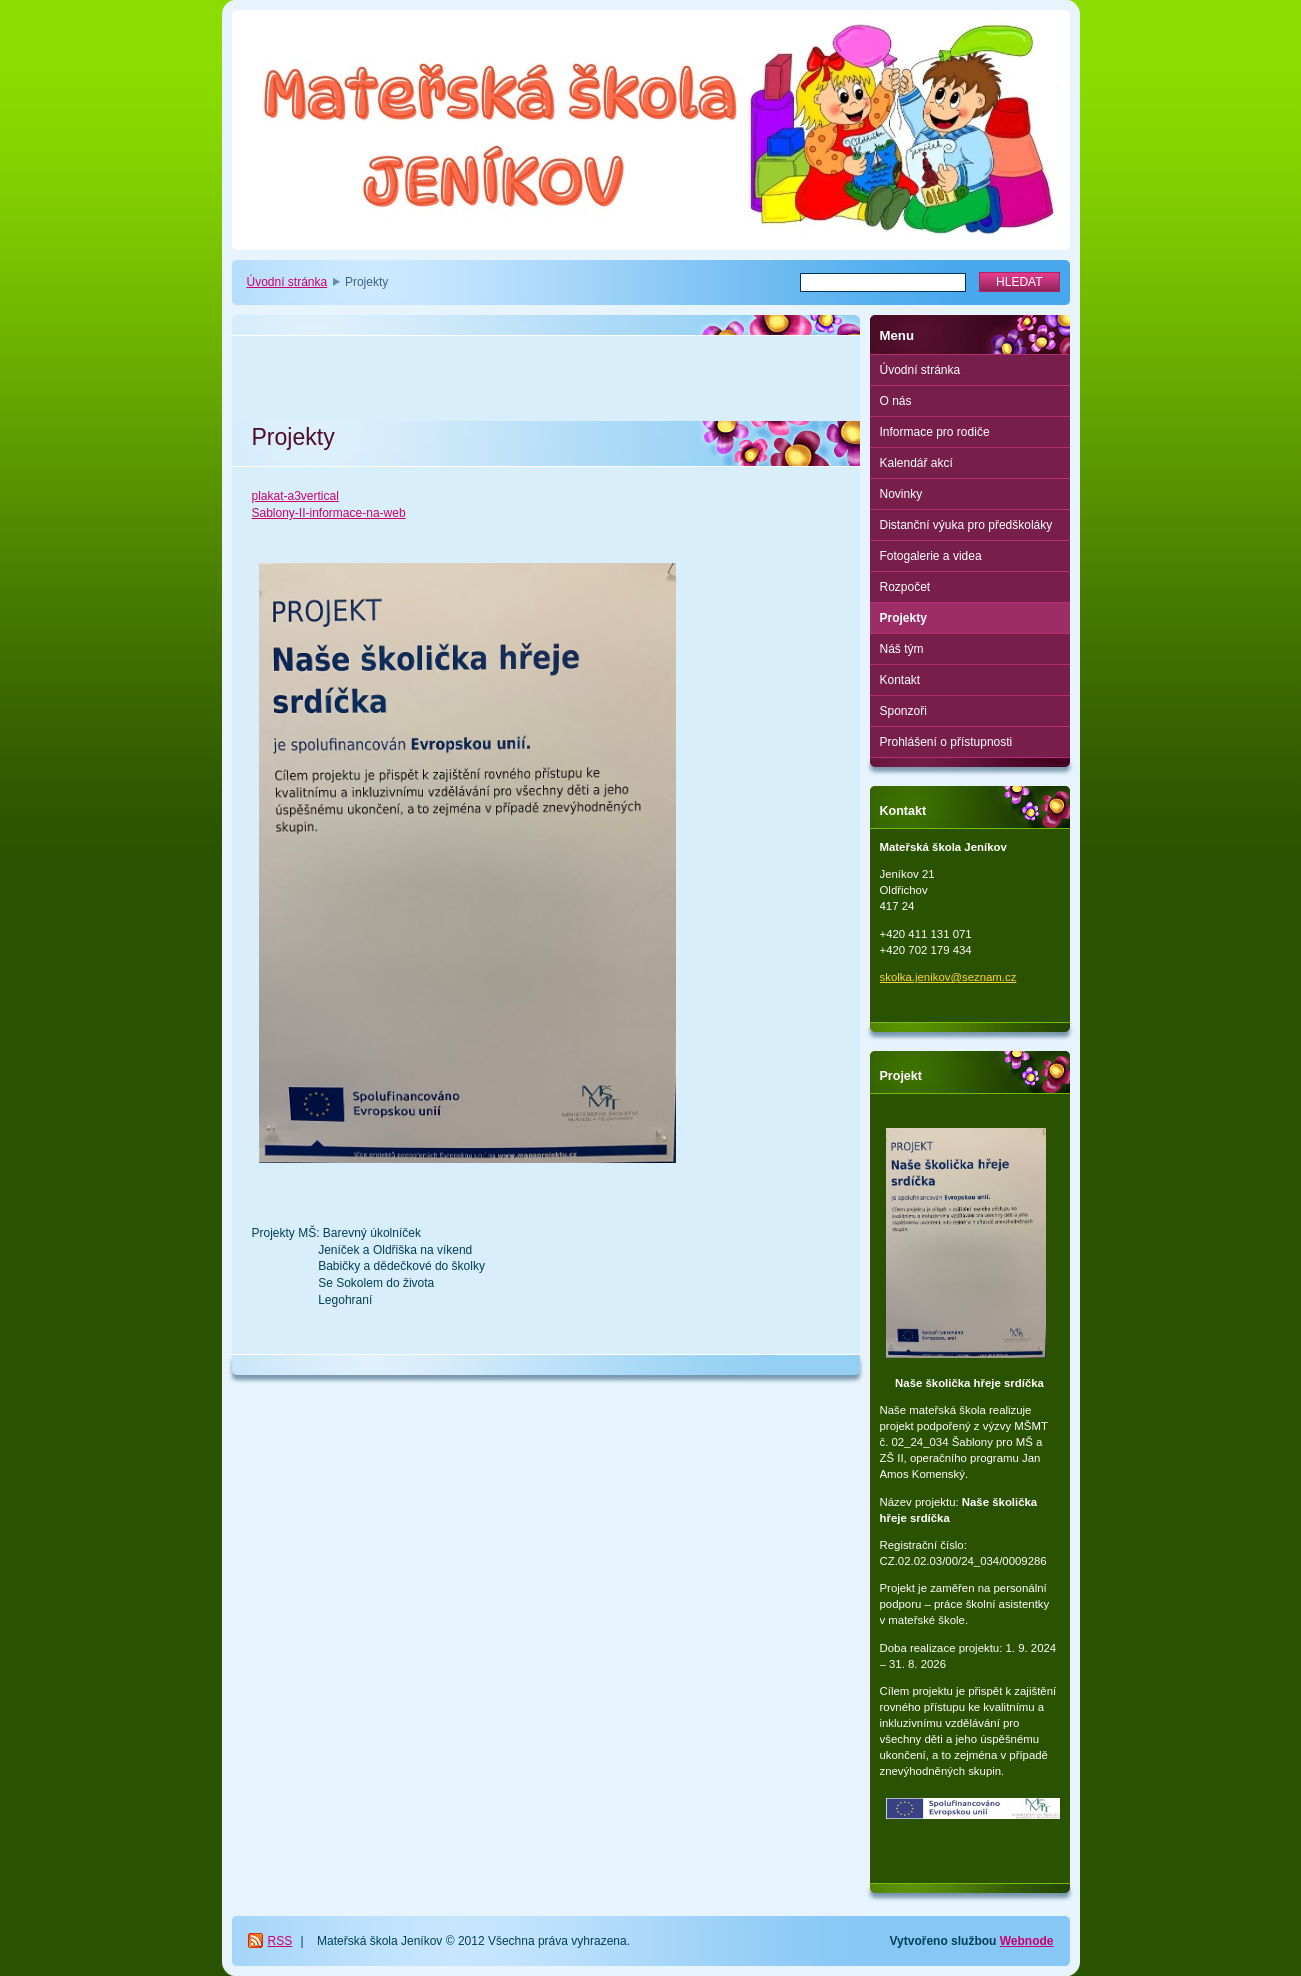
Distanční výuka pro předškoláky (966, 525)
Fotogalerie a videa (931, 556)
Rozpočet (905, 587)
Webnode (1027, 1941)
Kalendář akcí (916, 463)
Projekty (903, 618)
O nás (896, 401)
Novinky (901, 494)
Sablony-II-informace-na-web (329, 513)
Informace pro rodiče (935, 432)
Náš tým (902, 649)
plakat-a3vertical (295, 496)
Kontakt (900, 680)
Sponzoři (903, 711)
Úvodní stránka (287, 282)
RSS (280, 1941)
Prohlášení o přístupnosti (946, 742)
